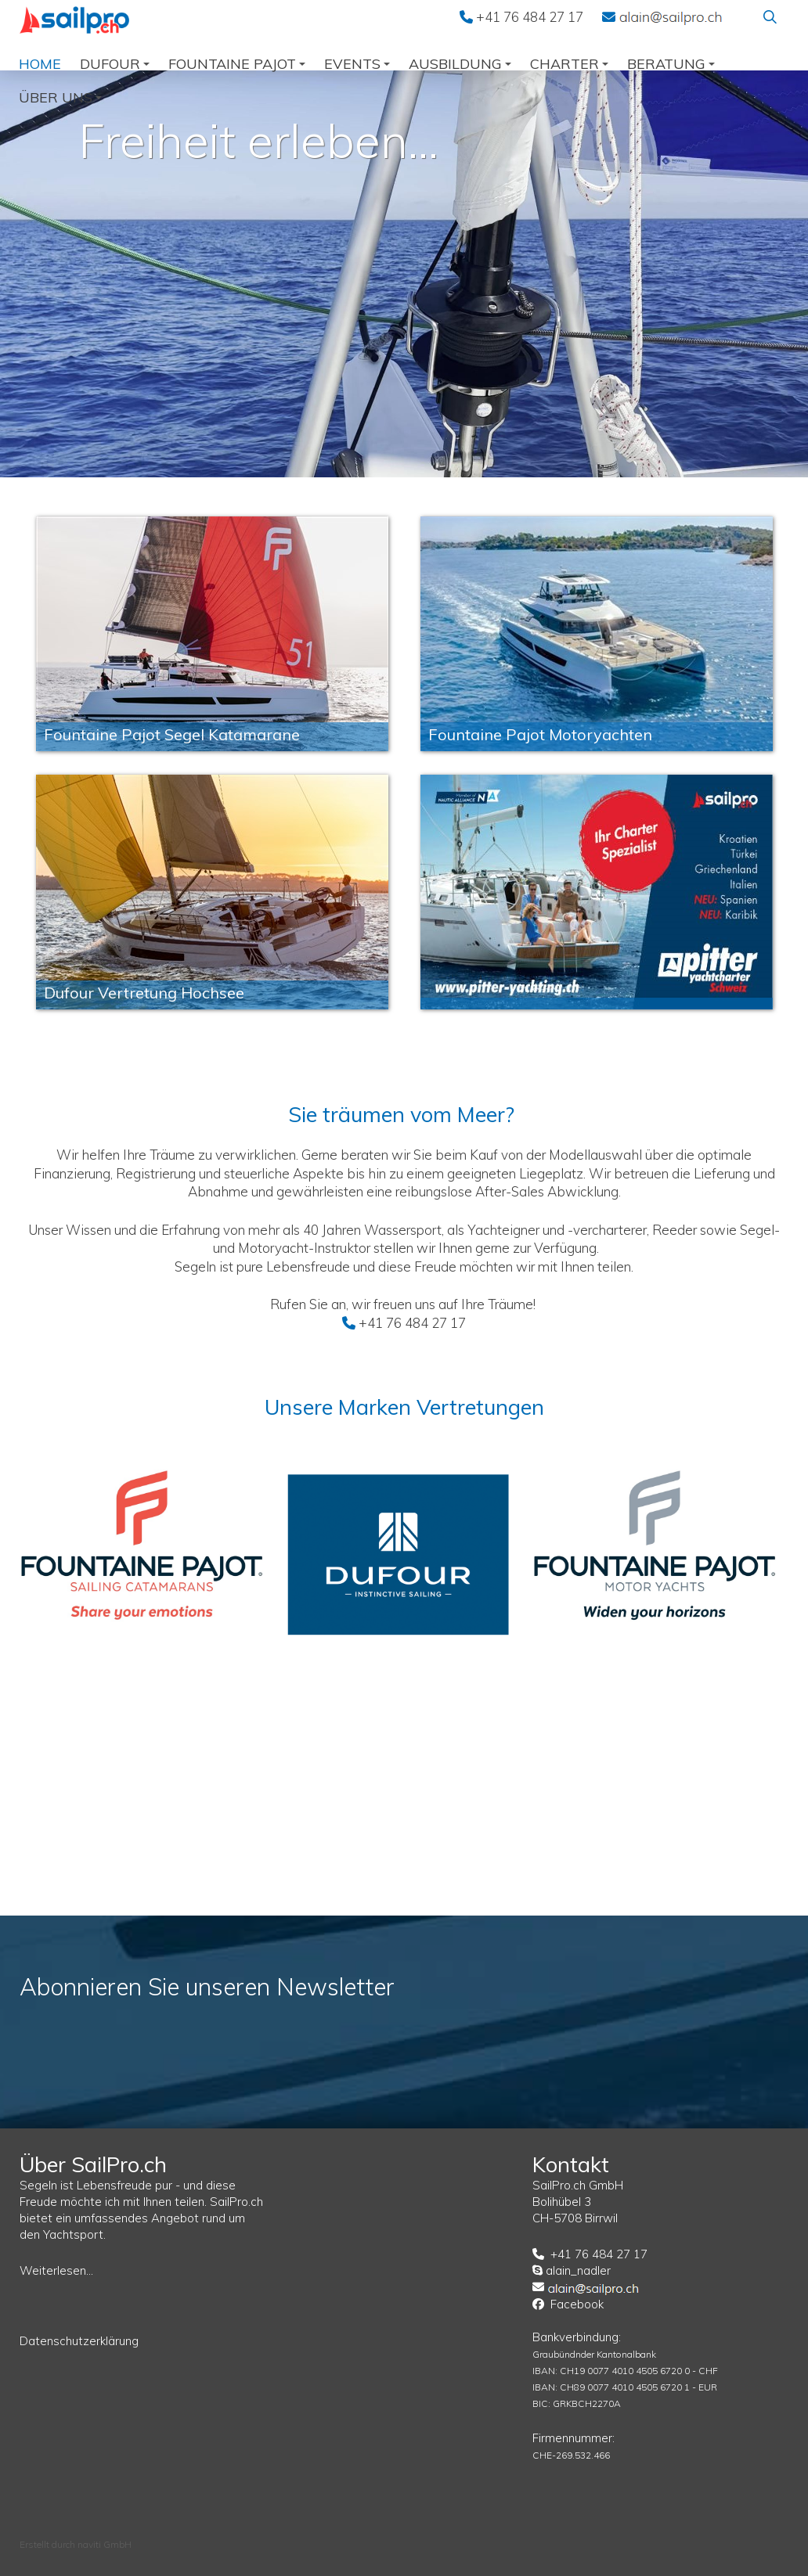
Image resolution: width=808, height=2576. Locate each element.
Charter (569, 64)
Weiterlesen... (56, 2270)
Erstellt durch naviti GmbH (76, 2544)
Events (357, 64)
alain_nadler (578, 2270)
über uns (60, 97)
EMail (670, 16)
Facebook (577, 2304)
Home (40, 64)
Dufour (115, 64)
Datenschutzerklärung (79, 2340)
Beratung (671, 64)
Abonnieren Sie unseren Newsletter (207, 1987)
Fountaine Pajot (236, 64)
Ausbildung (460, 64)
